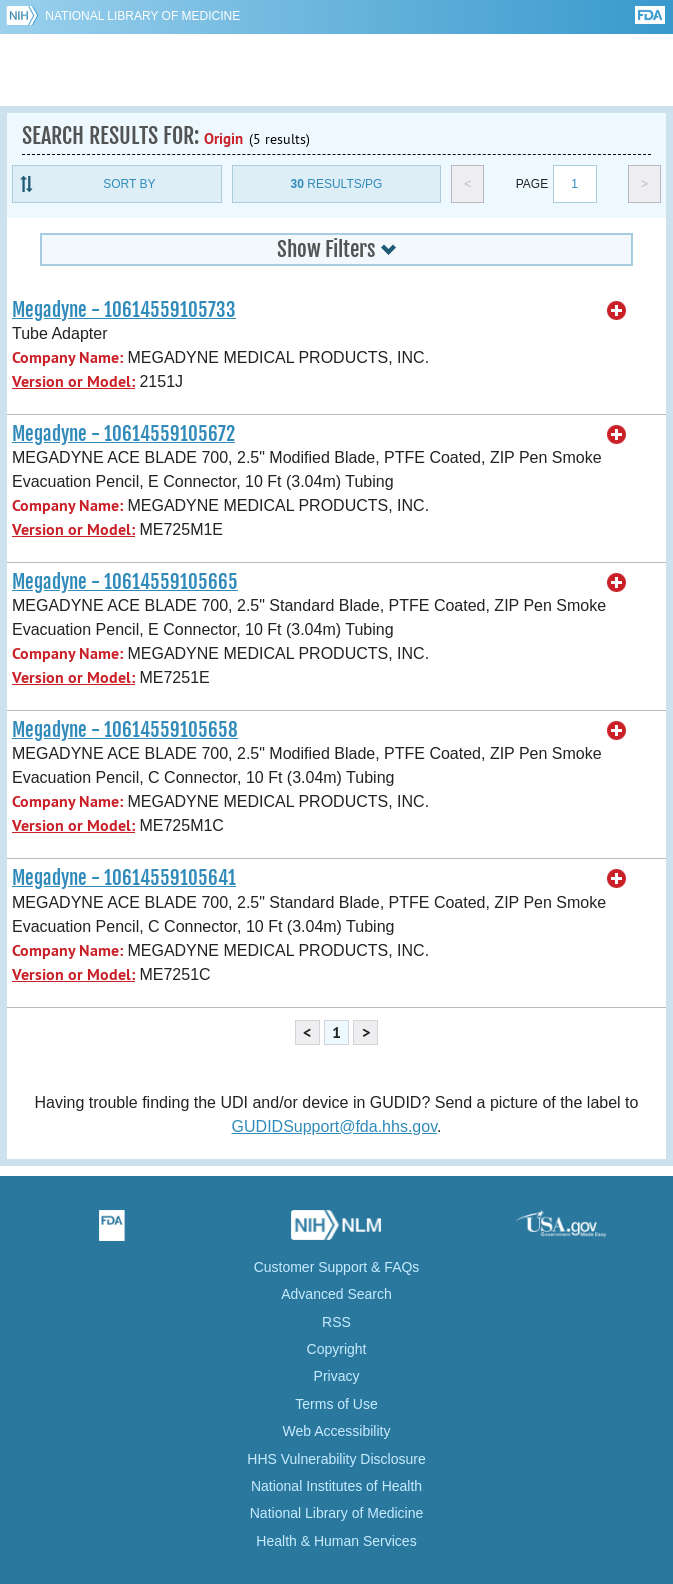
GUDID (336, 70)
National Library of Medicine (142, 16)
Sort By (129, 184)
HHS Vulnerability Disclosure (336, 1459)
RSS (336, 1322)
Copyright (337, 1349)
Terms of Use (336, 1404)
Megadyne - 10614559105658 (125, 730)
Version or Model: (73, 381)
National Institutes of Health (336, 1486)
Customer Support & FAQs (337, 1267)
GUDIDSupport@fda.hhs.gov (334, 1126)
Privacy (337, 1376)
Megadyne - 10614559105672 (123, 434)
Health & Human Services (336, 1541)
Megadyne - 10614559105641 (124, 878)
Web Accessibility (337, 1431)
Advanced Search (336, 1294)
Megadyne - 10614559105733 (124, 310)
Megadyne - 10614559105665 (125, 582)
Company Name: (67, 357)
